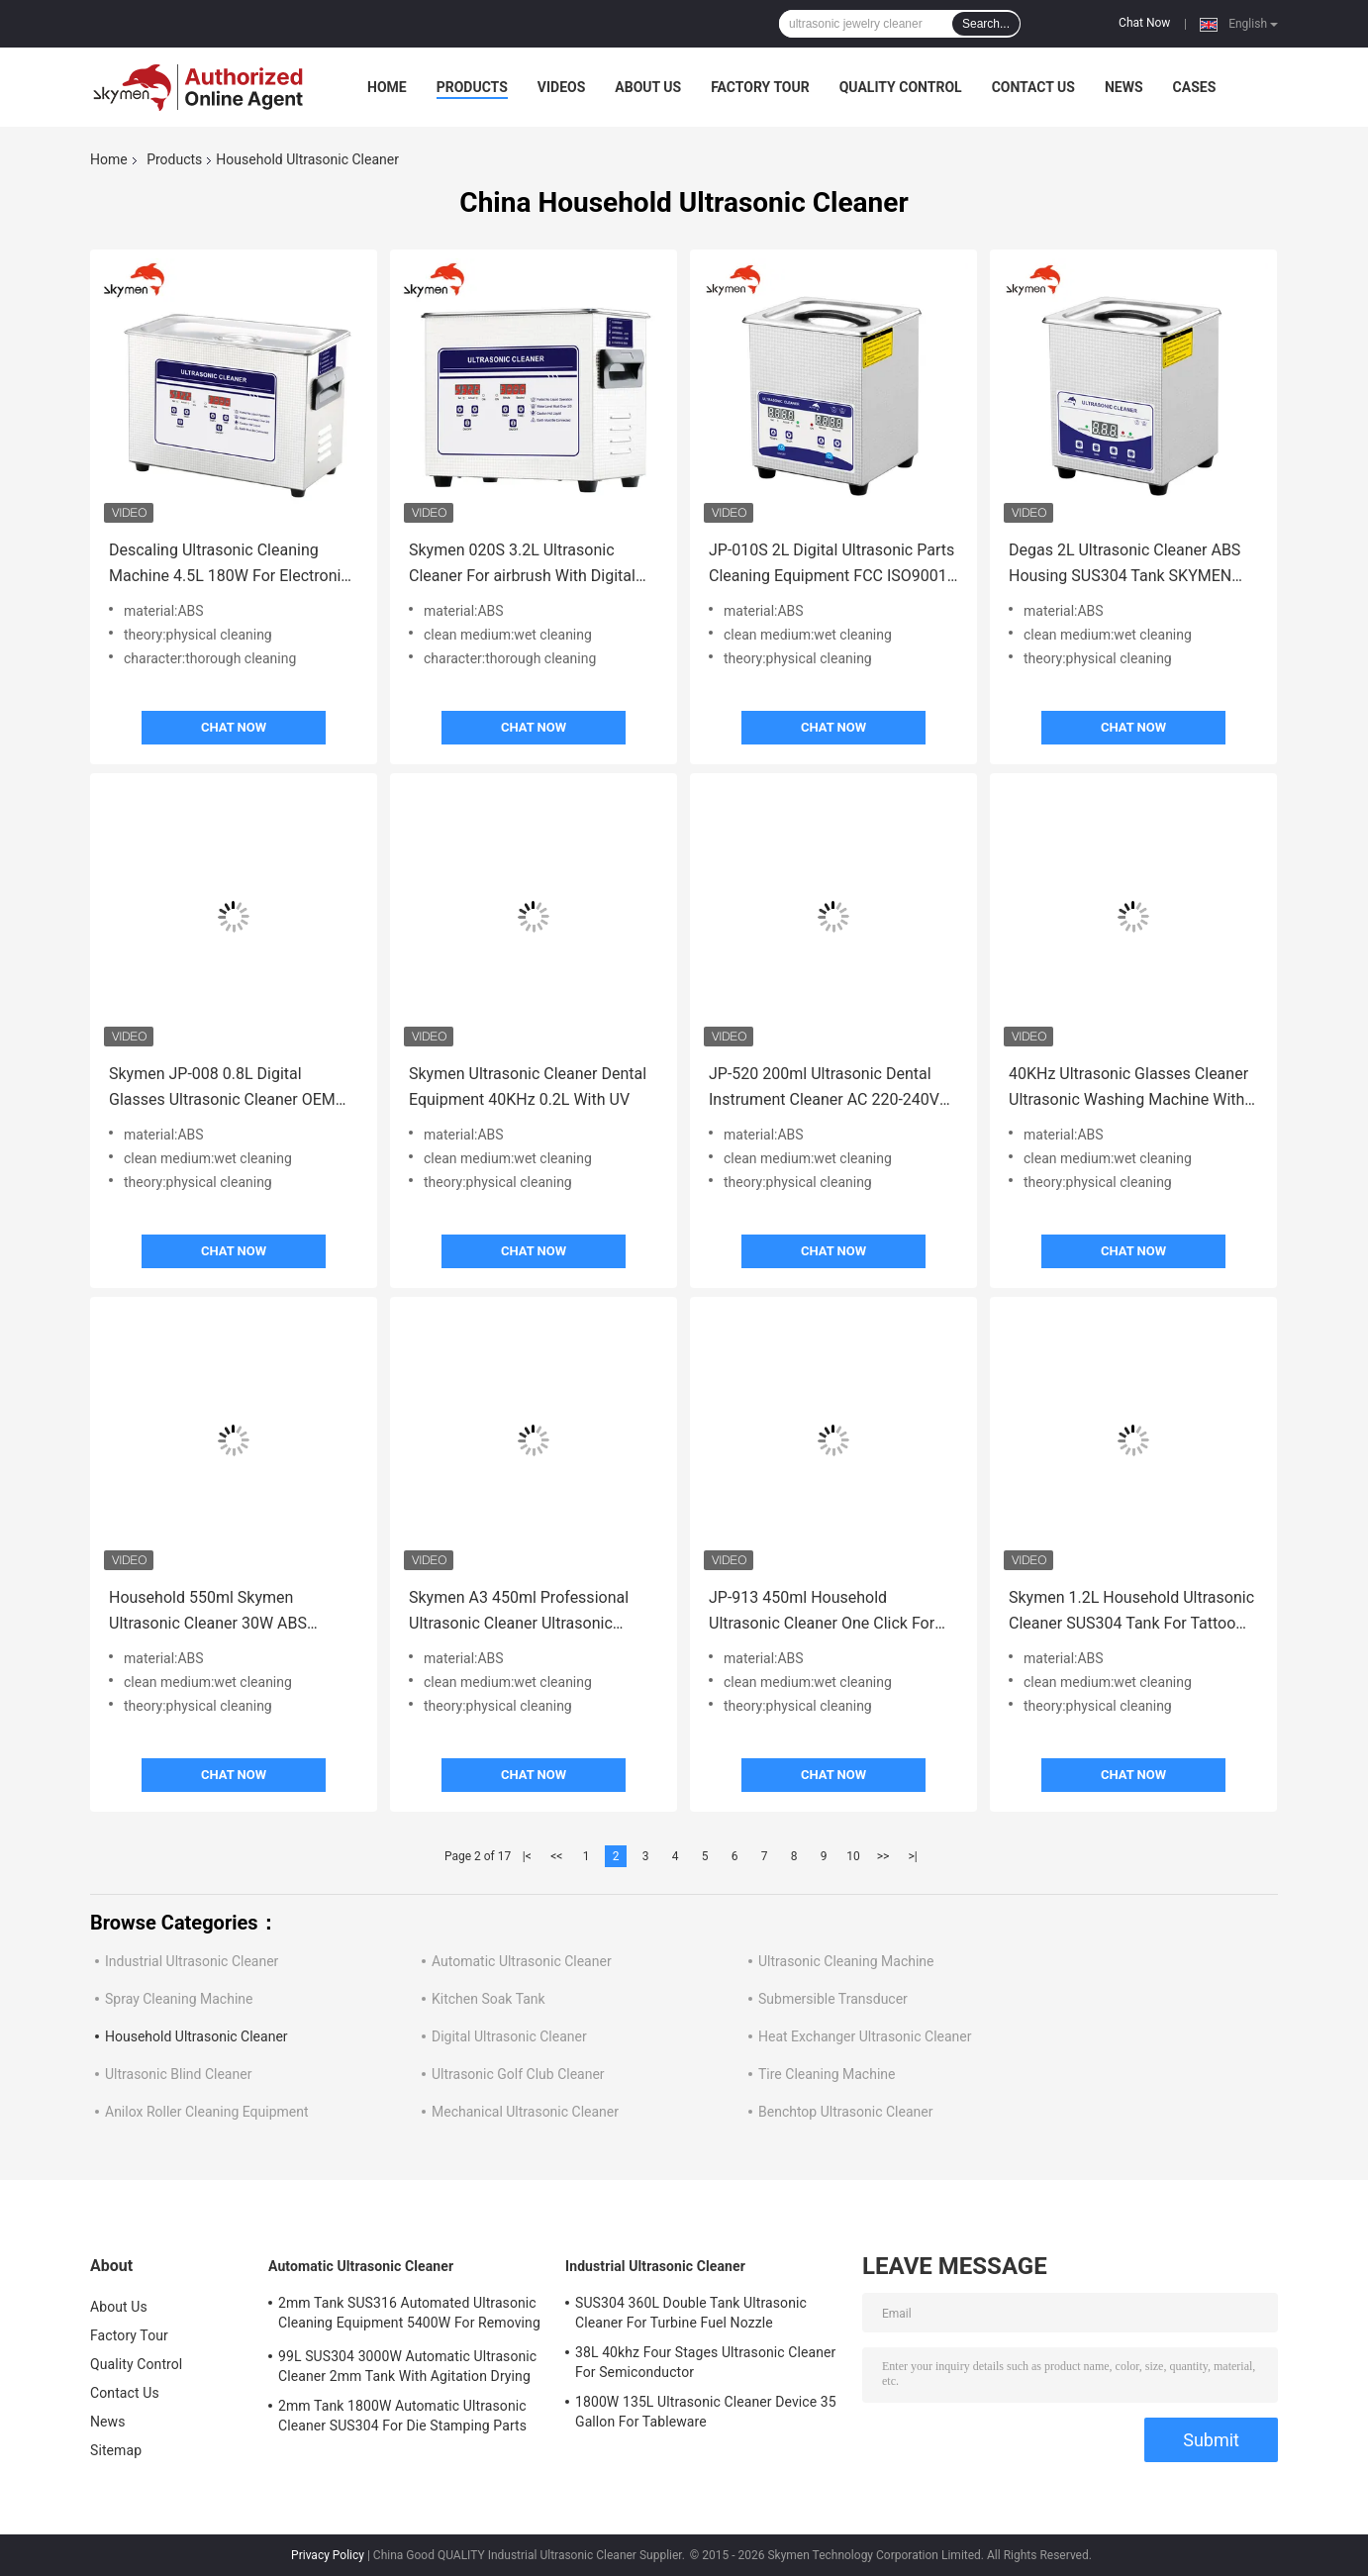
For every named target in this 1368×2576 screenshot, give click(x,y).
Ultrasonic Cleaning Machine (846, 1961)
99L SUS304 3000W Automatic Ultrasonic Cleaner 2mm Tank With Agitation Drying (407, 2366)
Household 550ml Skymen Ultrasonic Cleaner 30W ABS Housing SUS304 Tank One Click (222, 1612)
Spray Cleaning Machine (178, 1999)
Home (387, 87)
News (1124, 87)
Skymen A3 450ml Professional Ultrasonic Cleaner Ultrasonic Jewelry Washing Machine (519, 1612)
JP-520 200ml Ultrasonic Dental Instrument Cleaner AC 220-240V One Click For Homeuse (824, 1088)
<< (556, 1856)
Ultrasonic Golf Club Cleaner (518, 2074)
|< (527, 1856)
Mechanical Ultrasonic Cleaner (525, 2112)
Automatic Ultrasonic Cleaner (522, 1961)
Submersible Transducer (833, 1999)
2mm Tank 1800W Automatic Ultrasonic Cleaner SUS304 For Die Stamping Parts (402, 2415)
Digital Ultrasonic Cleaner (509, 2036)
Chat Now (1144, 23)
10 (853, 1856)
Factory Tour (760, 87)
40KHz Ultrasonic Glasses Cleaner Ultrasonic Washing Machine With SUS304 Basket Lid (1128, 1088)
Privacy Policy (327, 2555)
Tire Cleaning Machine (826, 2074)
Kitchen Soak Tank (488, 1999)
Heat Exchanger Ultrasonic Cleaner (864, 2036)
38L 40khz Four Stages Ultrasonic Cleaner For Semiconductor (705, 2362)
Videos (561, 87)
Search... (986, 24)
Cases (1195, 87)
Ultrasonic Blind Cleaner (178, 2074)
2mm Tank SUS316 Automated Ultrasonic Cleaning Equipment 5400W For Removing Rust (409, 2315)
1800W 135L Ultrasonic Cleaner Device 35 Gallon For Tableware (705, 2411)
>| (912, 1856)
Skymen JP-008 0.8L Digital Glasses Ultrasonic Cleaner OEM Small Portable (222, 1088)
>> (883, 1856)
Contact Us (1033, 87)
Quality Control (900, 87)
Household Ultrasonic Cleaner (196, 2036)
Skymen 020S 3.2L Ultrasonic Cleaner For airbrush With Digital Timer (522, 565)
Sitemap (116, 2450)
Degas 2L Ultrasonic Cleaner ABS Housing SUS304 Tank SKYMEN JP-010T (1124, 565)
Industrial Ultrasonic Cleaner (191, 1961)
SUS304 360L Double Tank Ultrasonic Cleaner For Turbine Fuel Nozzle (691, 2312)
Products (472, 87)
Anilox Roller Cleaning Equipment (207, 2112)
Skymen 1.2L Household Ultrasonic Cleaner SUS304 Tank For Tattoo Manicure (1131, 1612)
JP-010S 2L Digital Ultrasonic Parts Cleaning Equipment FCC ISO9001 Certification (831, 565)
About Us (648, 87)
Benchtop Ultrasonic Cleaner (845, 2112)
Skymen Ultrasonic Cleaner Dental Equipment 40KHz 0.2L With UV (527, 1086)
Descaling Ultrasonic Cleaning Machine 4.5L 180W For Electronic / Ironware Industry (229, 565)
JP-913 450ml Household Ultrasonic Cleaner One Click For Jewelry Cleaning (821, 1612)
